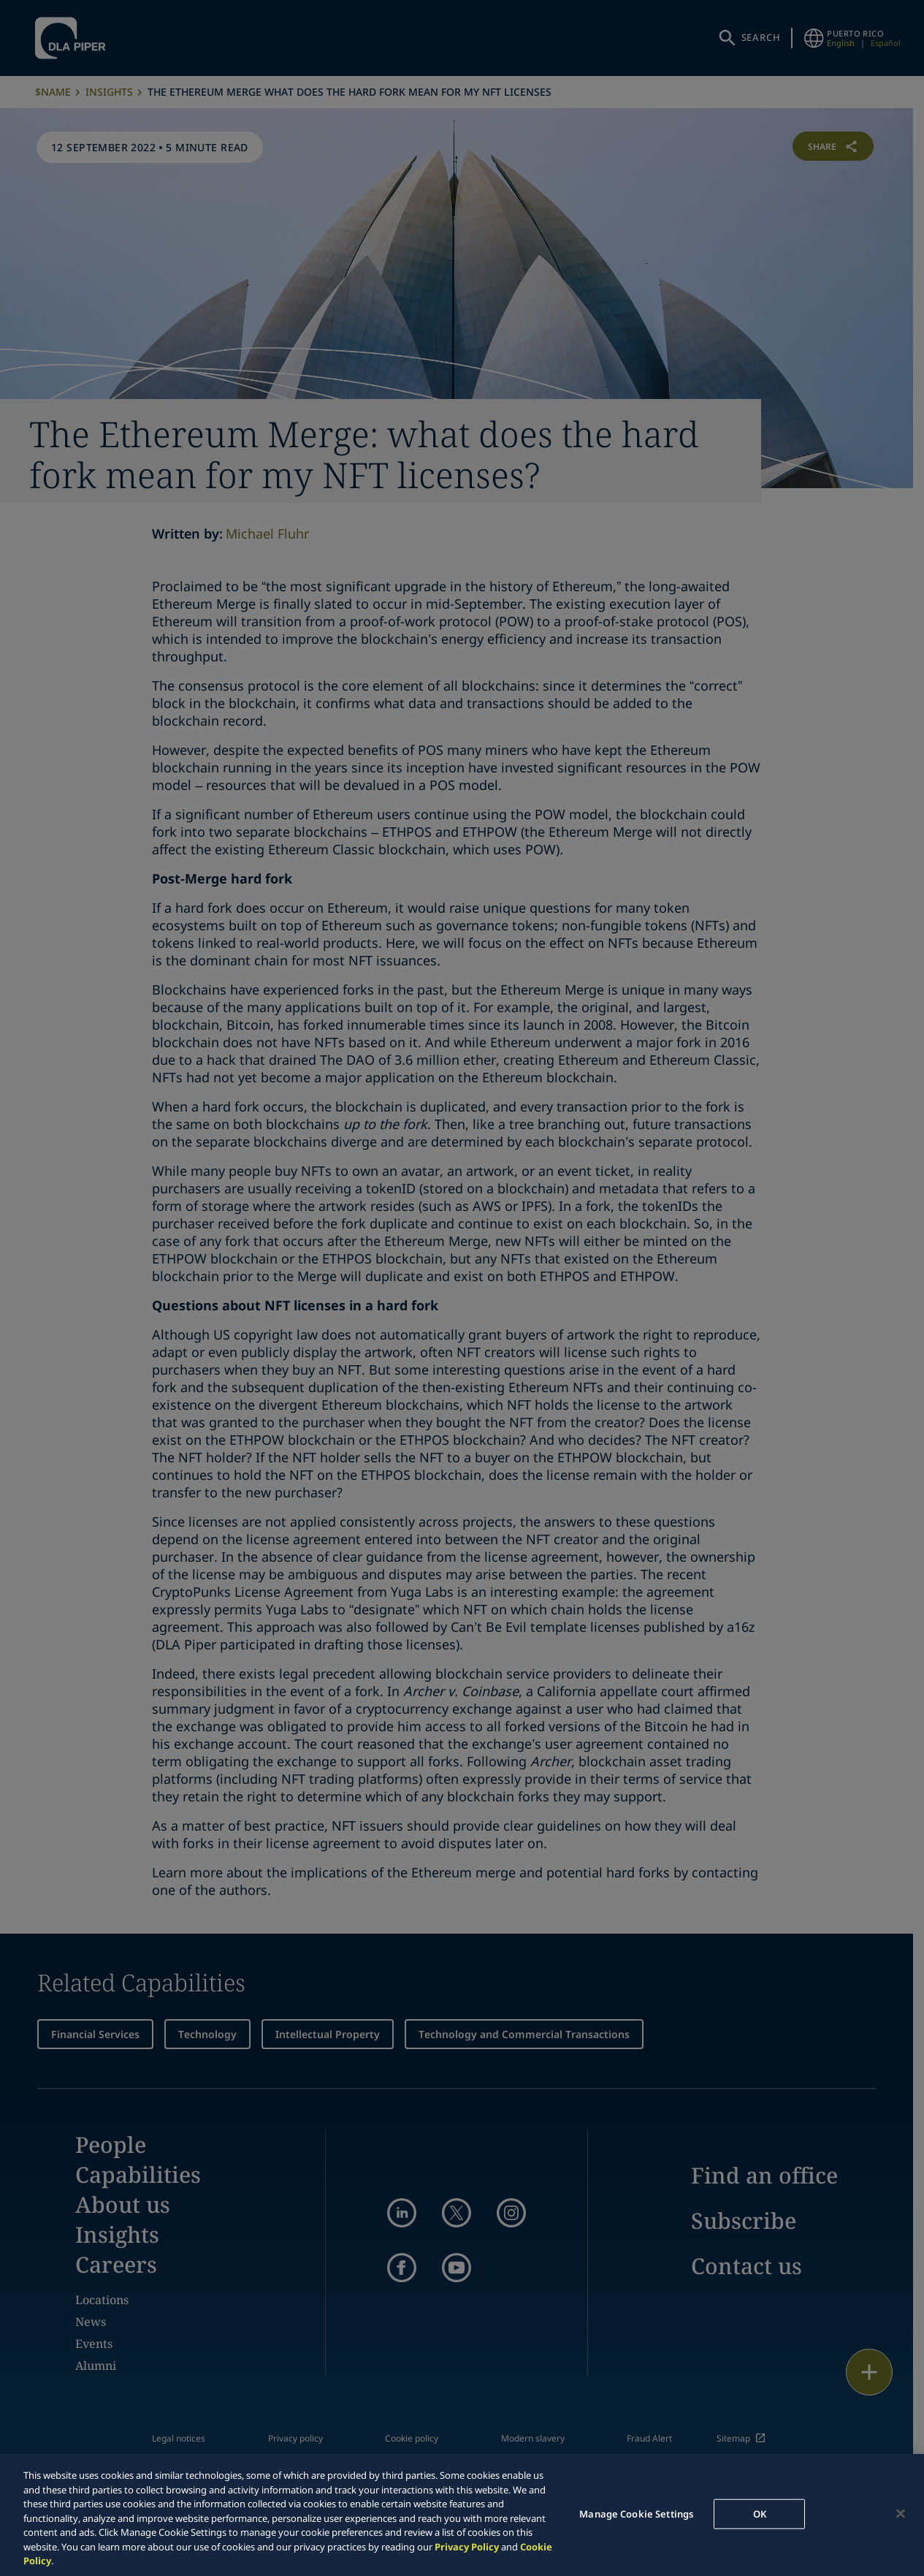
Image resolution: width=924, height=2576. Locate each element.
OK (759, 2513)
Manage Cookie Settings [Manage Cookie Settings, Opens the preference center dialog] (636, 2513)
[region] (462, 2515)
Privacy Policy (467, 2546)
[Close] (901, 2513)
